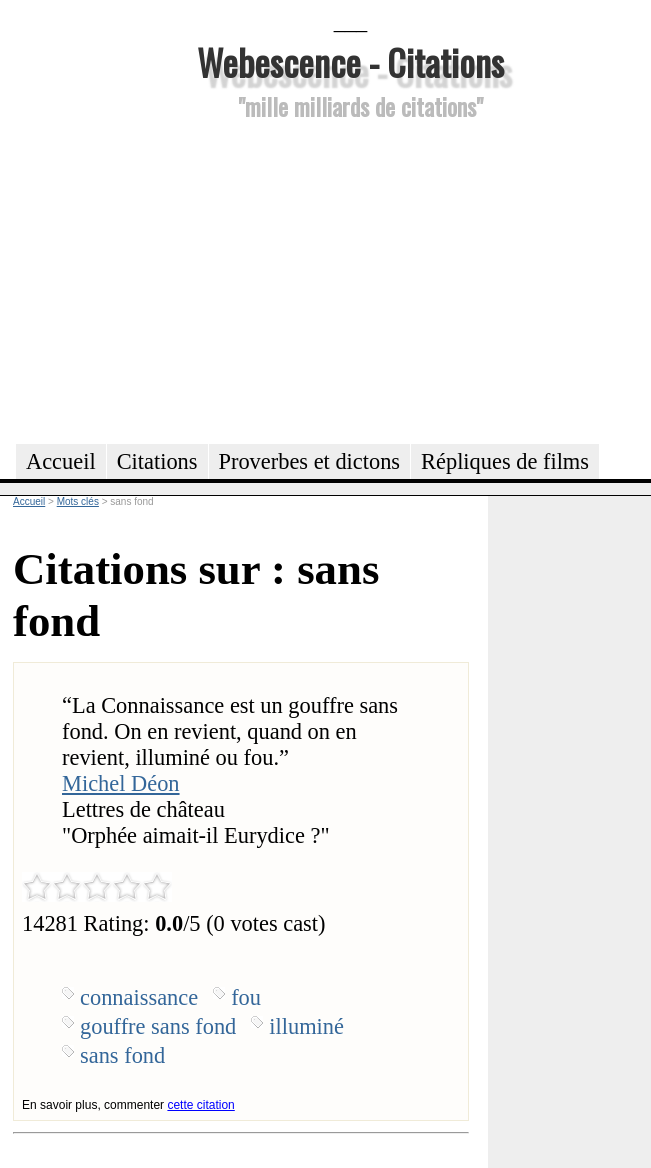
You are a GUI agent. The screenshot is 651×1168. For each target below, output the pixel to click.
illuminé (306, 1026)
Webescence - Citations (350, 61)
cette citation (200, 1105)
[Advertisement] (350, 279)
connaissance (139, 997)
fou (246, 997)
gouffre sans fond (158, 1026)
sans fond (122, 1055)
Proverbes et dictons (310, 461)
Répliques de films (505, 461)
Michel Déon (121, 783)
